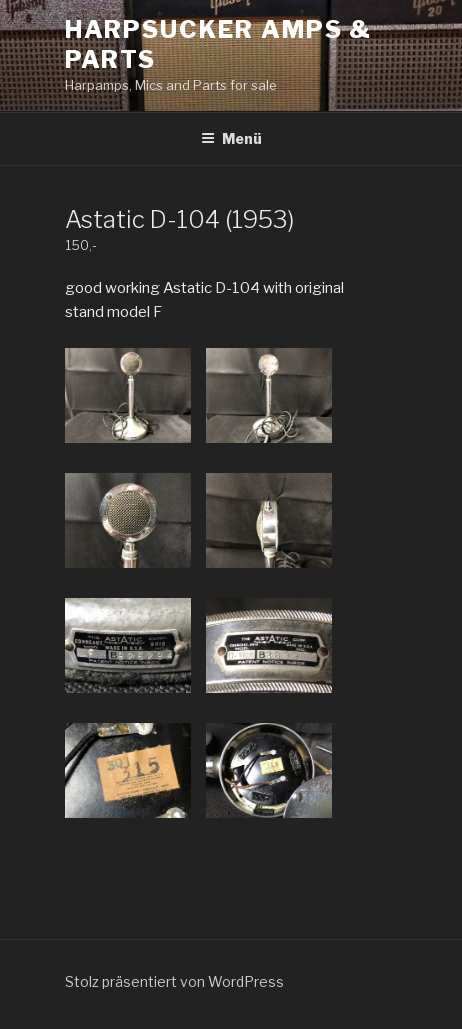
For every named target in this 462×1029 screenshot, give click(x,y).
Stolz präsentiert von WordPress (174, 981)
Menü (231, 138)
